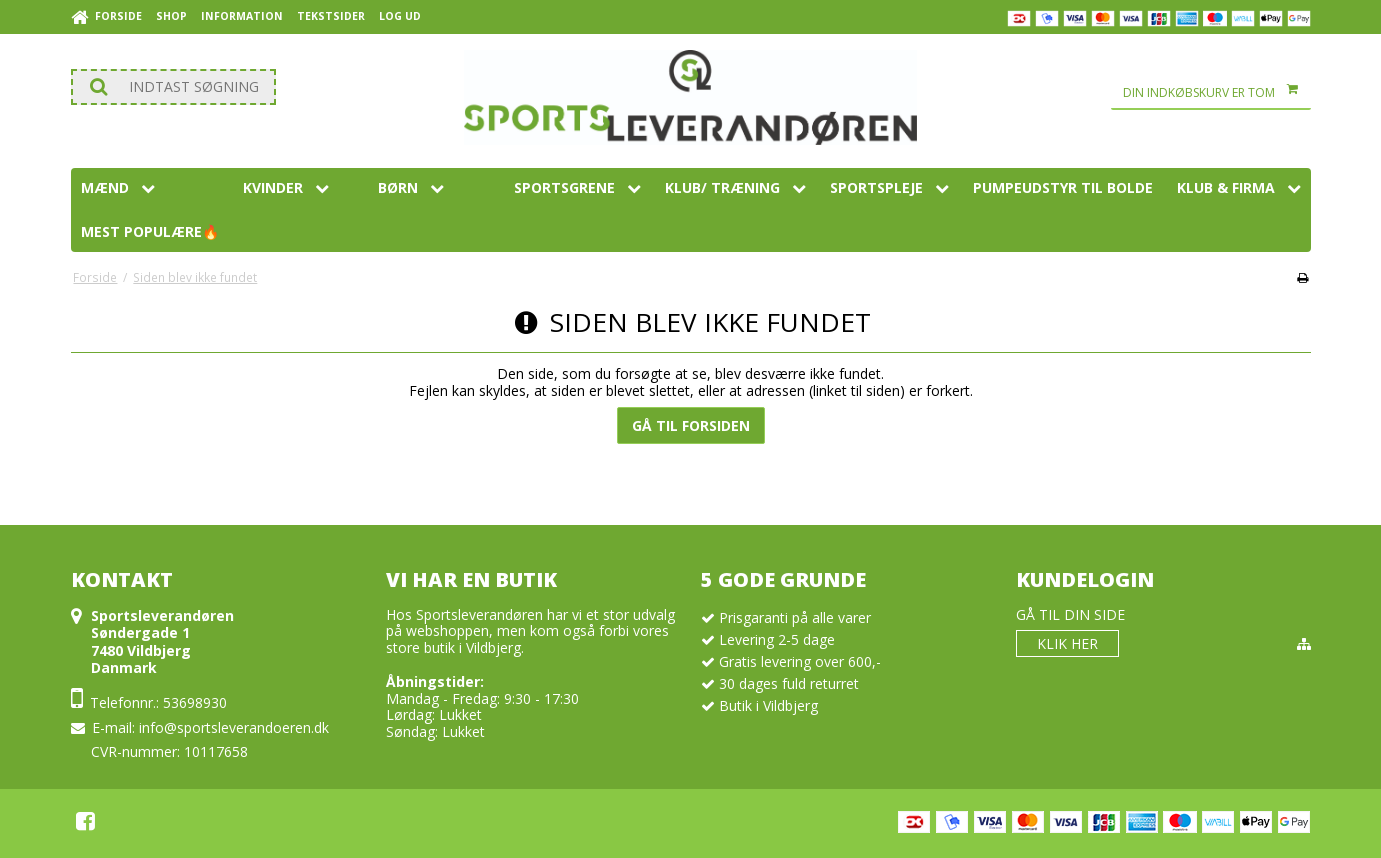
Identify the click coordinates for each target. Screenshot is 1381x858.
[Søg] (173, 87)
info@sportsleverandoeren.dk (234, 727)
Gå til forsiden (691, 425)
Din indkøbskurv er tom (1217, 93)
